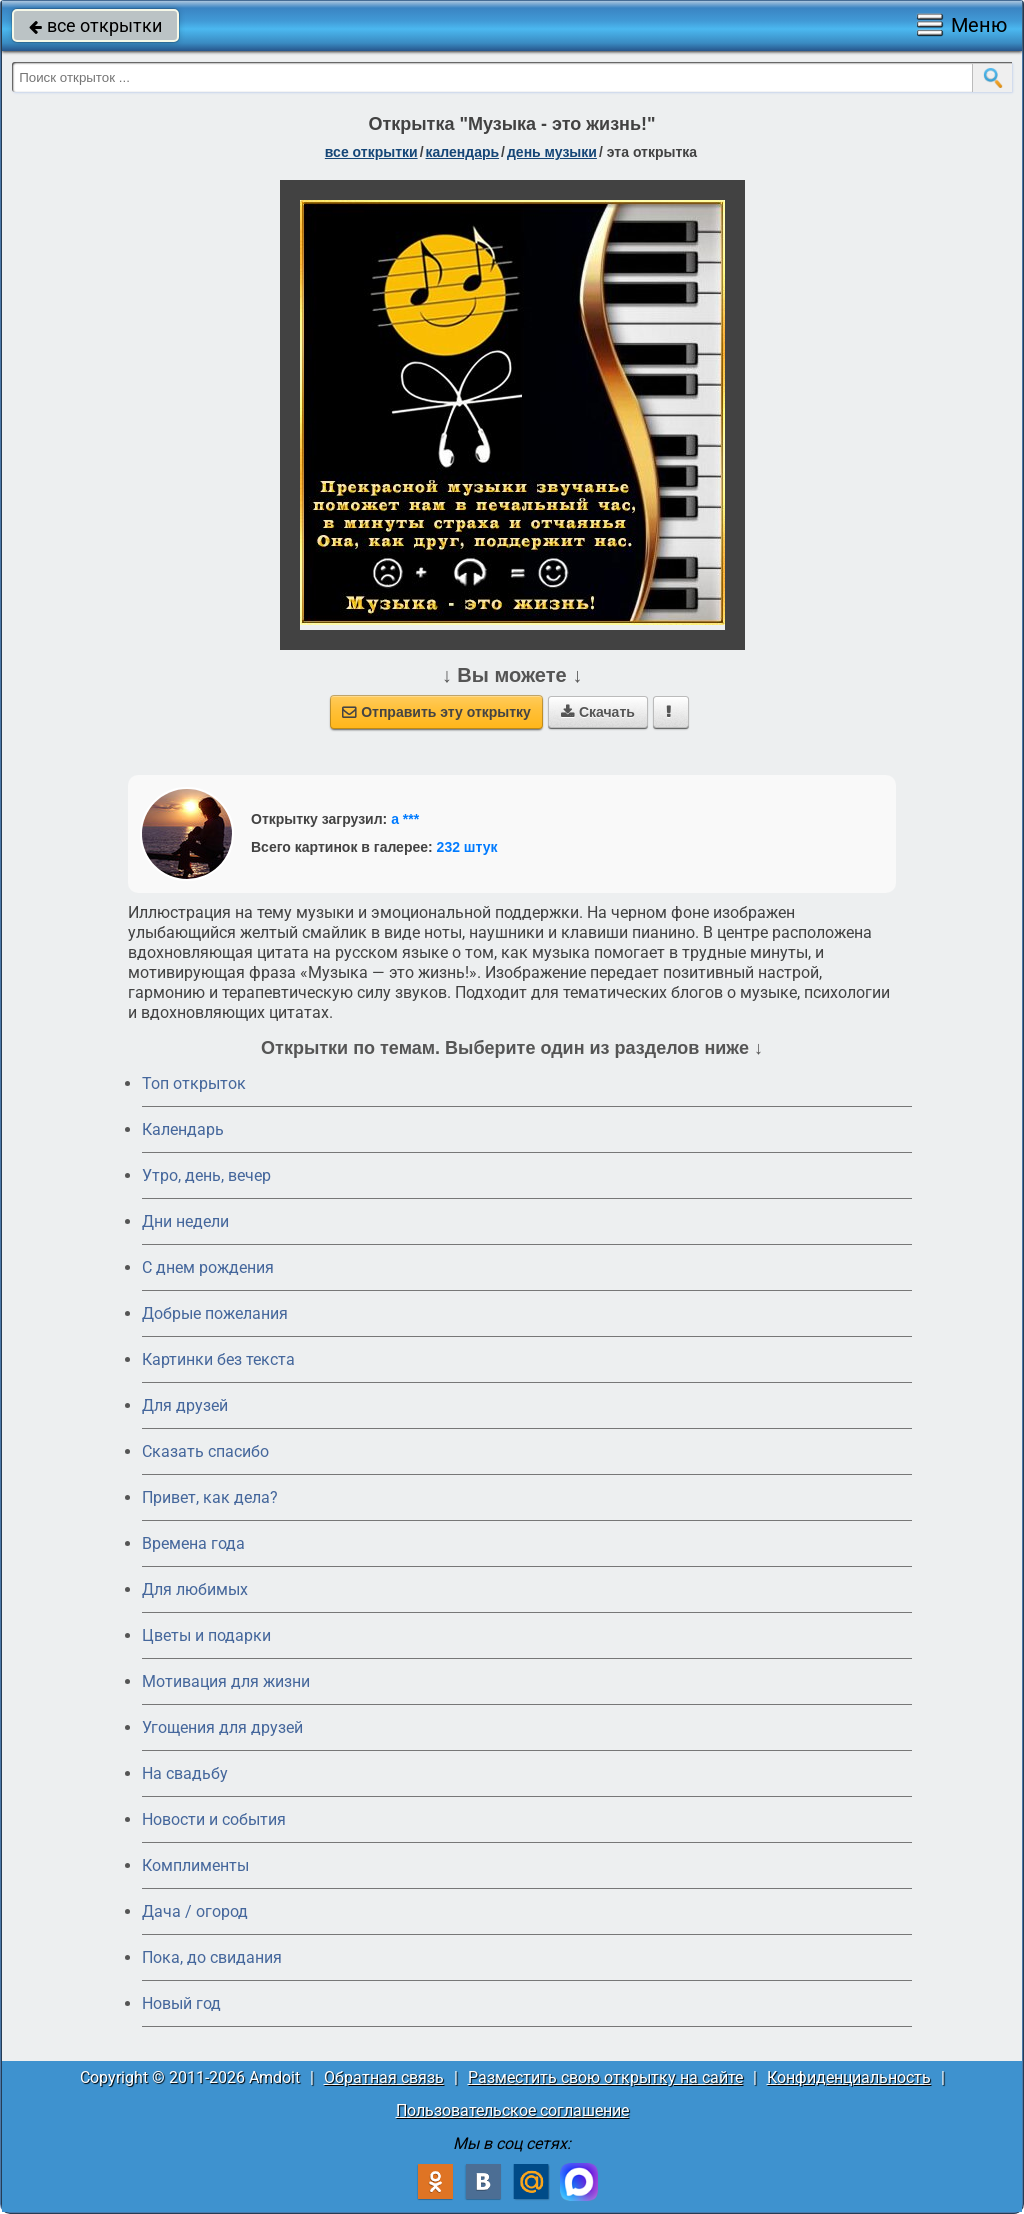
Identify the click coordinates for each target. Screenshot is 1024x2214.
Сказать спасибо (205, 1451)
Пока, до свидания (212, 1957)
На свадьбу (185, 1773)
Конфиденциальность (849, 2077)
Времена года (193, 1543)
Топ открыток (194, 1083)
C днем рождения (208, 1267)
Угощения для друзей (222, 1727)
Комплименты (195, 1865)
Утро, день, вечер (206, 1175)
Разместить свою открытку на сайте (605, 2077)
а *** (405, 819)
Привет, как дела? (210, 1497)
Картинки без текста (218, 1359)
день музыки (552, 152)
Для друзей (185, 1405)
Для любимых (195, 1589)
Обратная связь (384, 2077)
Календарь (463, 152)
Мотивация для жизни (226, 1681)
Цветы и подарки (206, 1635)
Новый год (181, 2003)
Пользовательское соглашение (512, 2110)
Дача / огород (195, 1911)
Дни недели (185, 1221)
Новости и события (214, 1819)
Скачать (598, 712)
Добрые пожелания (215, 1313)
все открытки (95, 25)
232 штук (467, 847)
